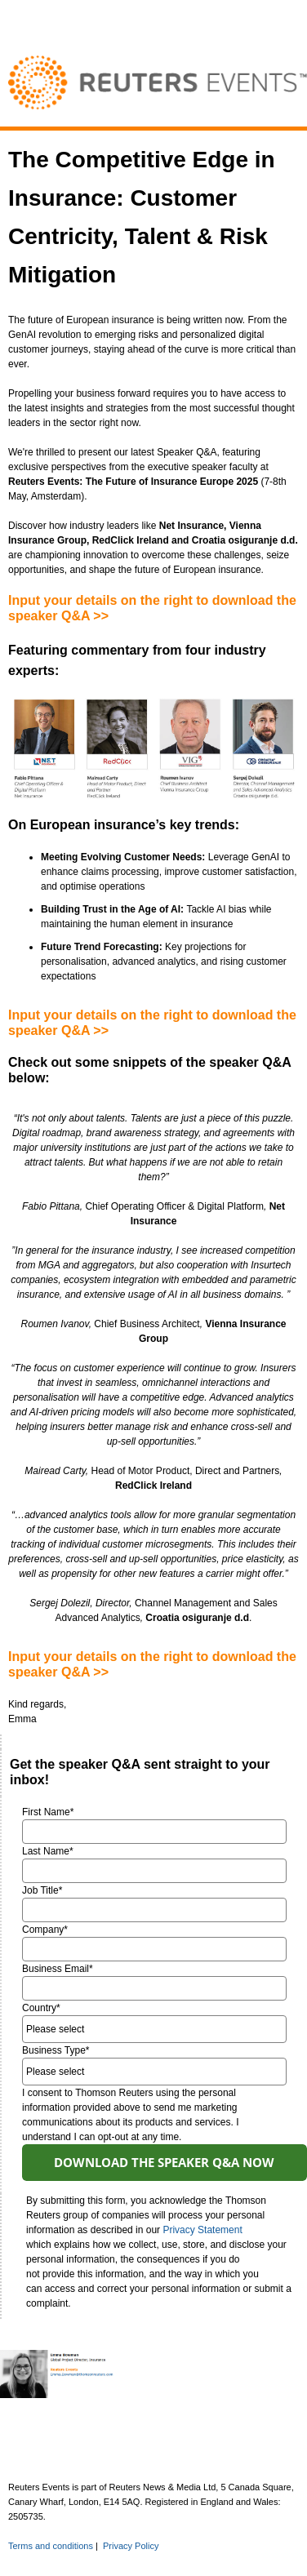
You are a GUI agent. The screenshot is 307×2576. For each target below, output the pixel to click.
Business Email (57, 1968)
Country (41, 2008)
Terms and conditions (50, 2546)
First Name (47, 1812)
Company (45, 1929)
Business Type (56, 2050)
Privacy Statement (202, 2230)
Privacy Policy (130, 2546)
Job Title (42, 1890)
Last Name (47, 1851)
